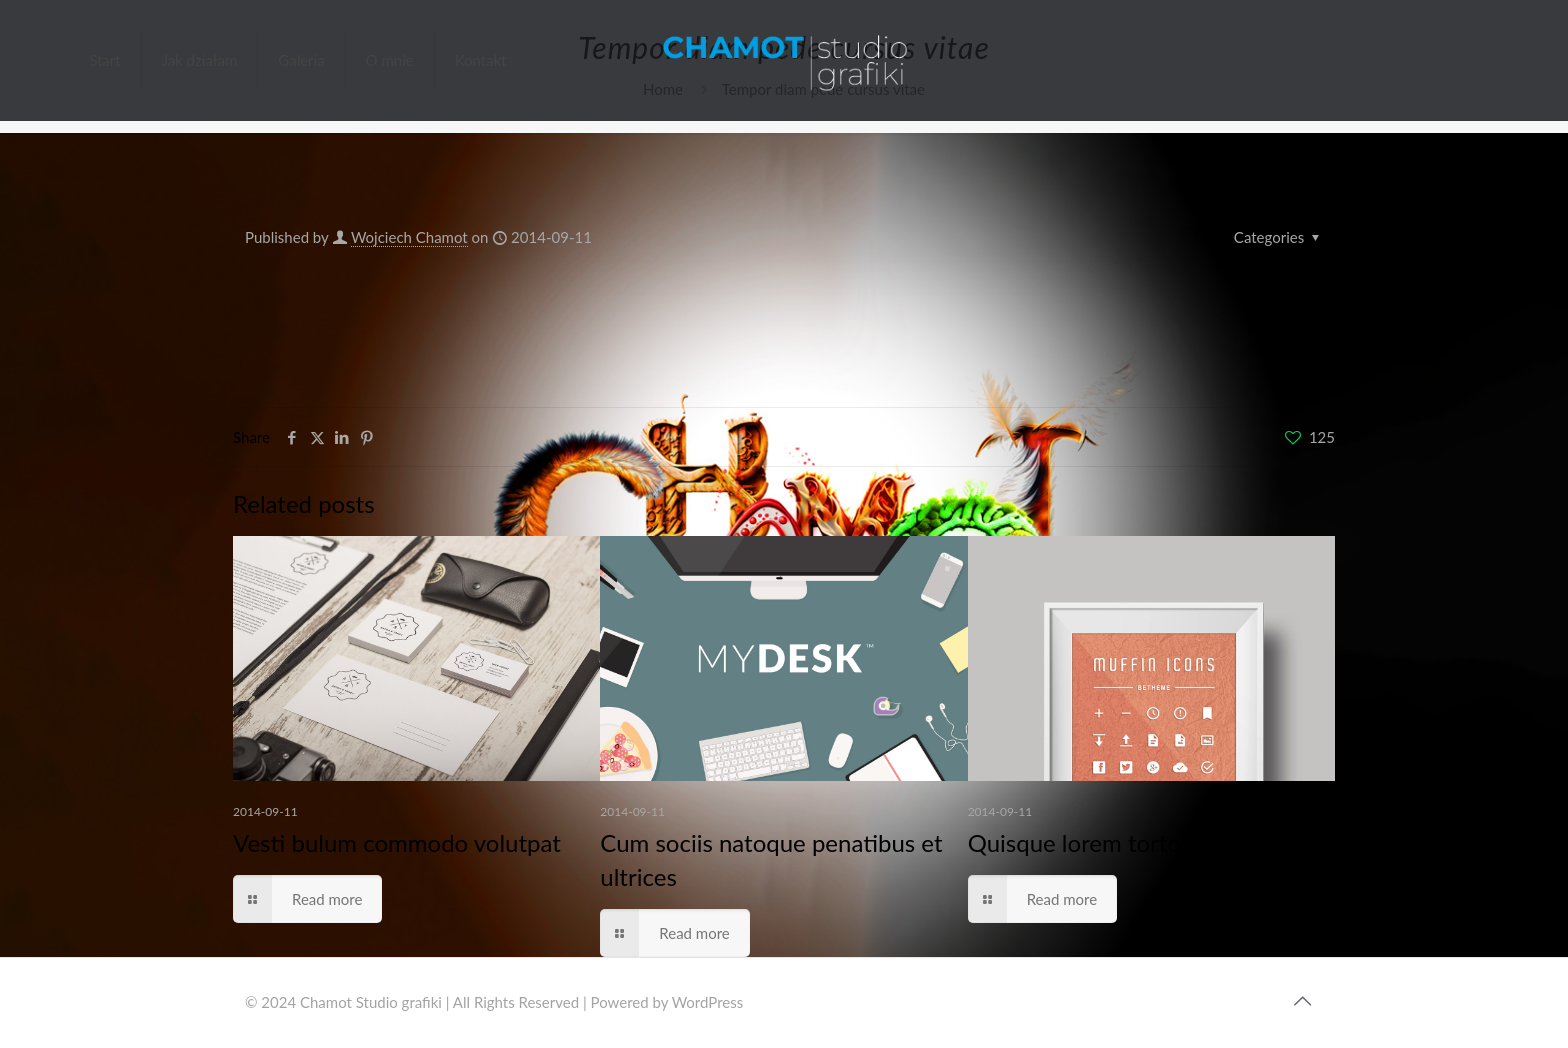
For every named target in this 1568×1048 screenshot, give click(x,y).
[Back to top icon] (1302, 1000)
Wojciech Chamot (409, 237)
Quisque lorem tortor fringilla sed (1142, 842)
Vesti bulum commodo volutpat (397, 842)
